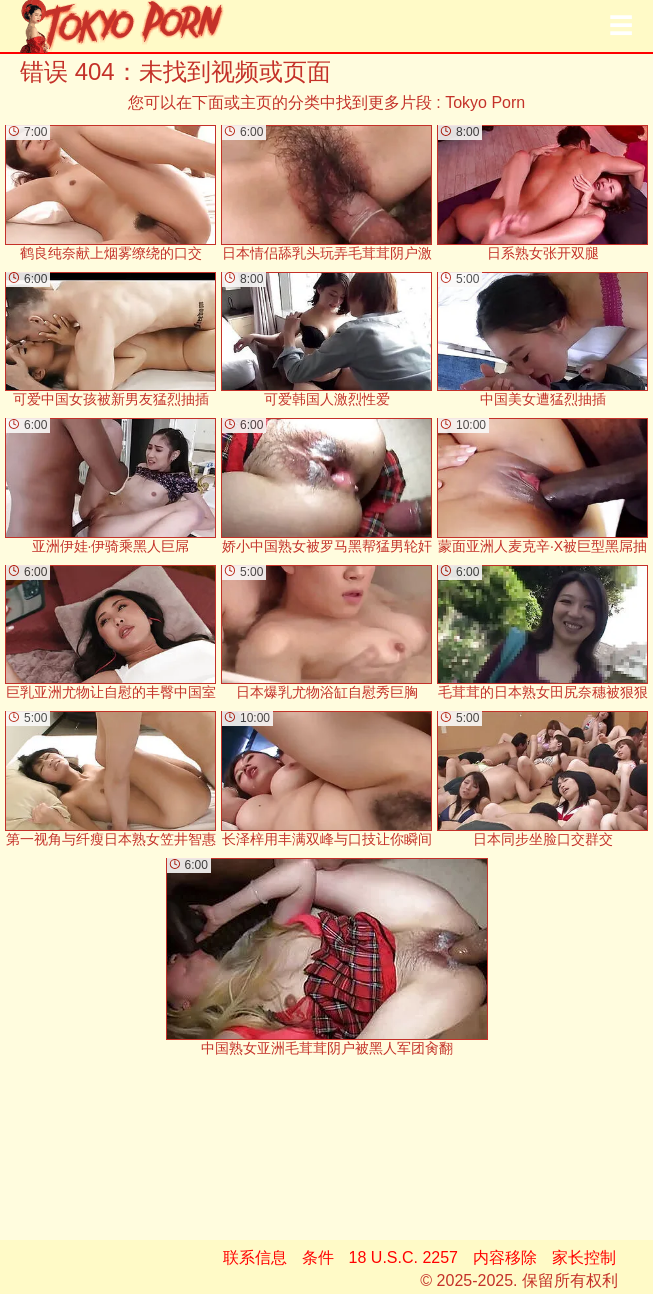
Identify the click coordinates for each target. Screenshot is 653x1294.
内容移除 (505, 1257)
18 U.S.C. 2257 (403, 1257)
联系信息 (255, 1257)
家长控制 (584, 1257)
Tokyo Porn (485, 102)
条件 (318, 1257)
